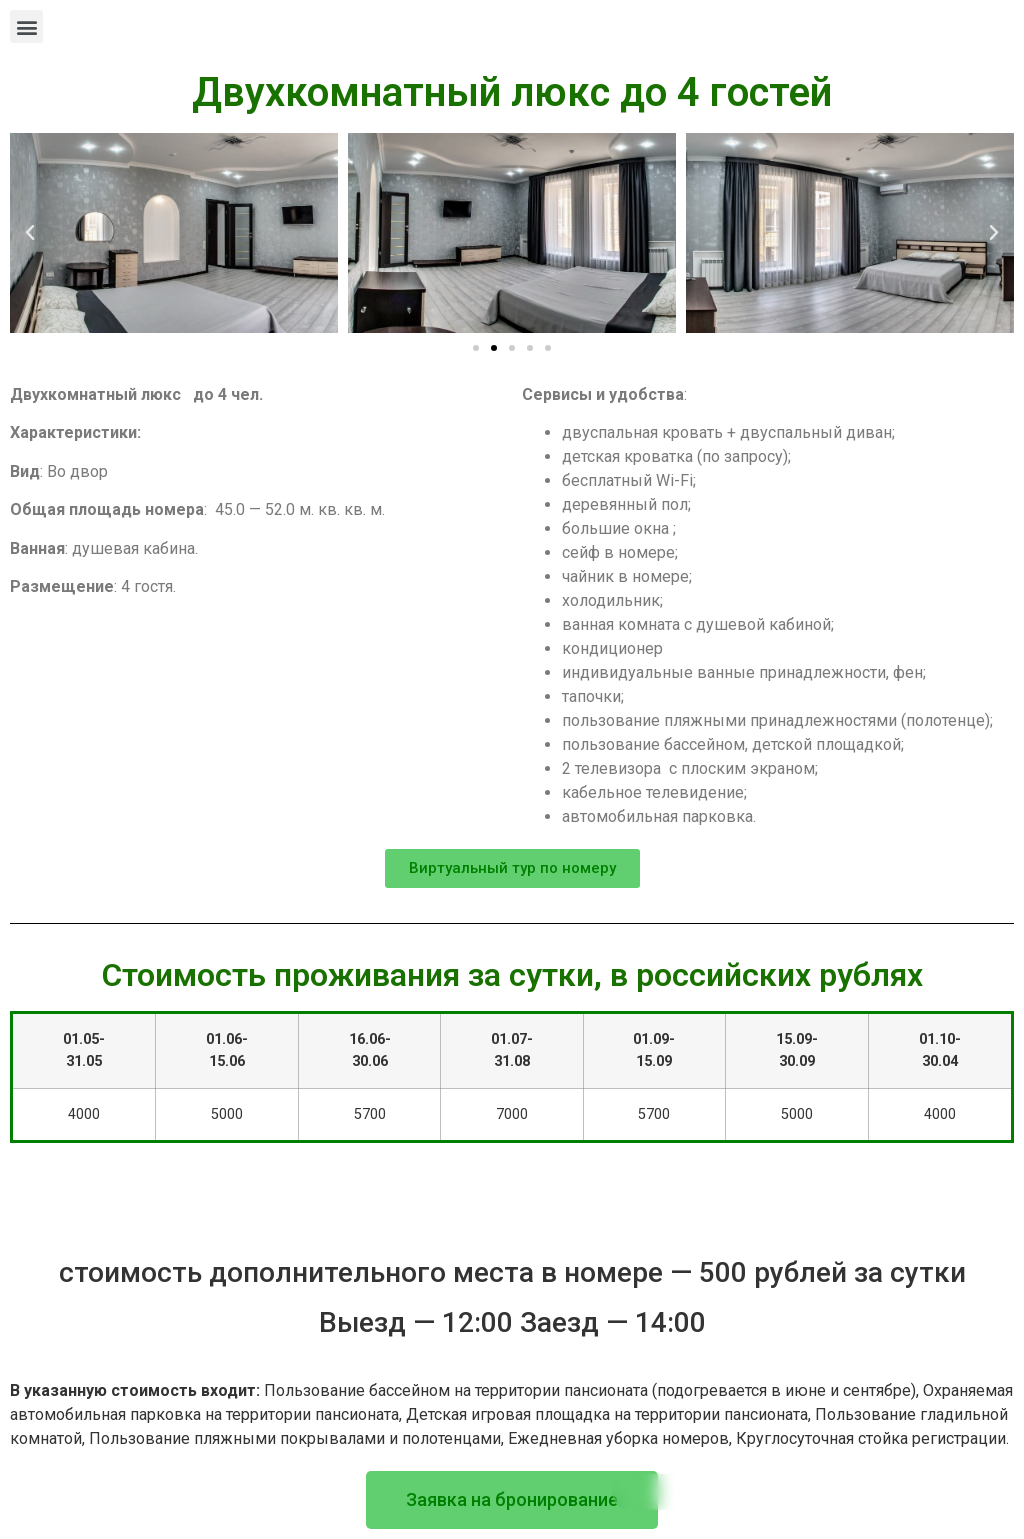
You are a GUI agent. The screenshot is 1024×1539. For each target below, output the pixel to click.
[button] (26, 26)
